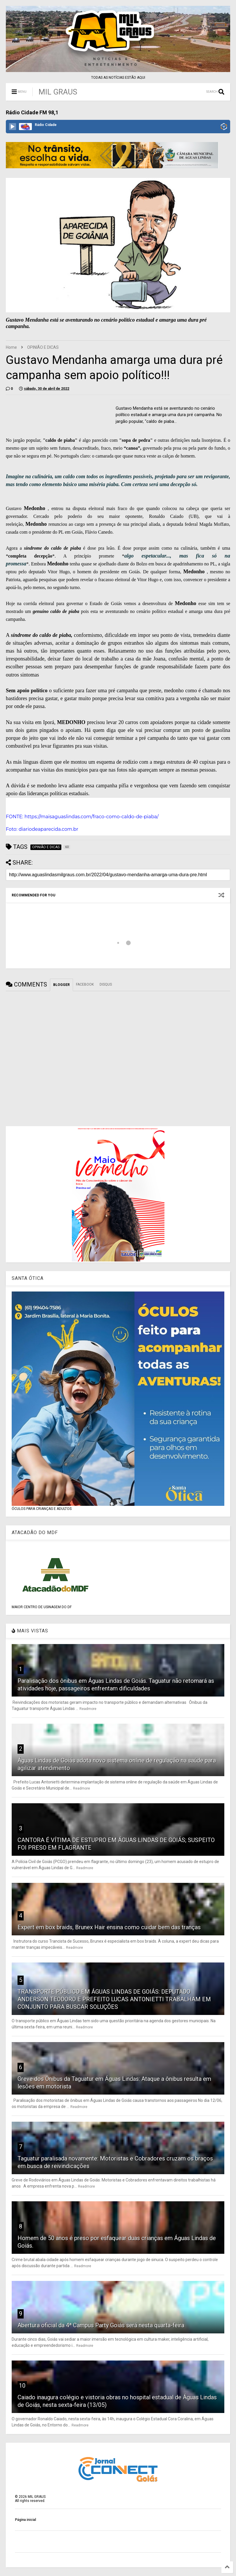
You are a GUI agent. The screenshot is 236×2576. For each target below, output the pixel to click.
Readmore (87, 1709)
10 (22, 2385)
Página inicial (25, 2520)
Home (11, 347)
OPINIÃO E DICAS (43, 347)
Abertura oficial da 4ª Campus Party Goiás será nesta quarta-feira (101, 2325)
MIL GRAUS (58, 91)
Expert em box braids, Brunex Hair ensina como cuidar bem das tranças (109, 1927)
